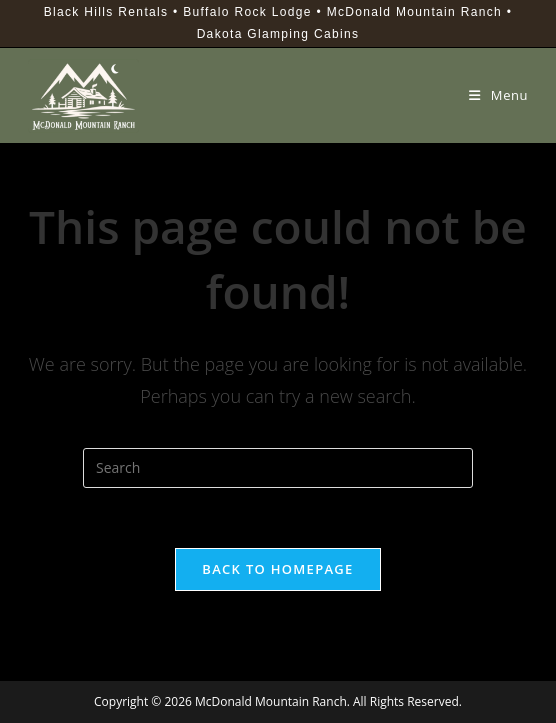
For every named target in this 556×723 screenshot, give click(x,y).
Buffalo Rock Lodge (247, 12)
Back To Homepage (277, 569)
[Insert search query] (278, 468)
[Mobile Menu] (498, 95)
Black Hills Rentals (106, 12)
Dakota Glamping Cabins (278, 34)
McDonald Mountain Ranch (414, 12)
